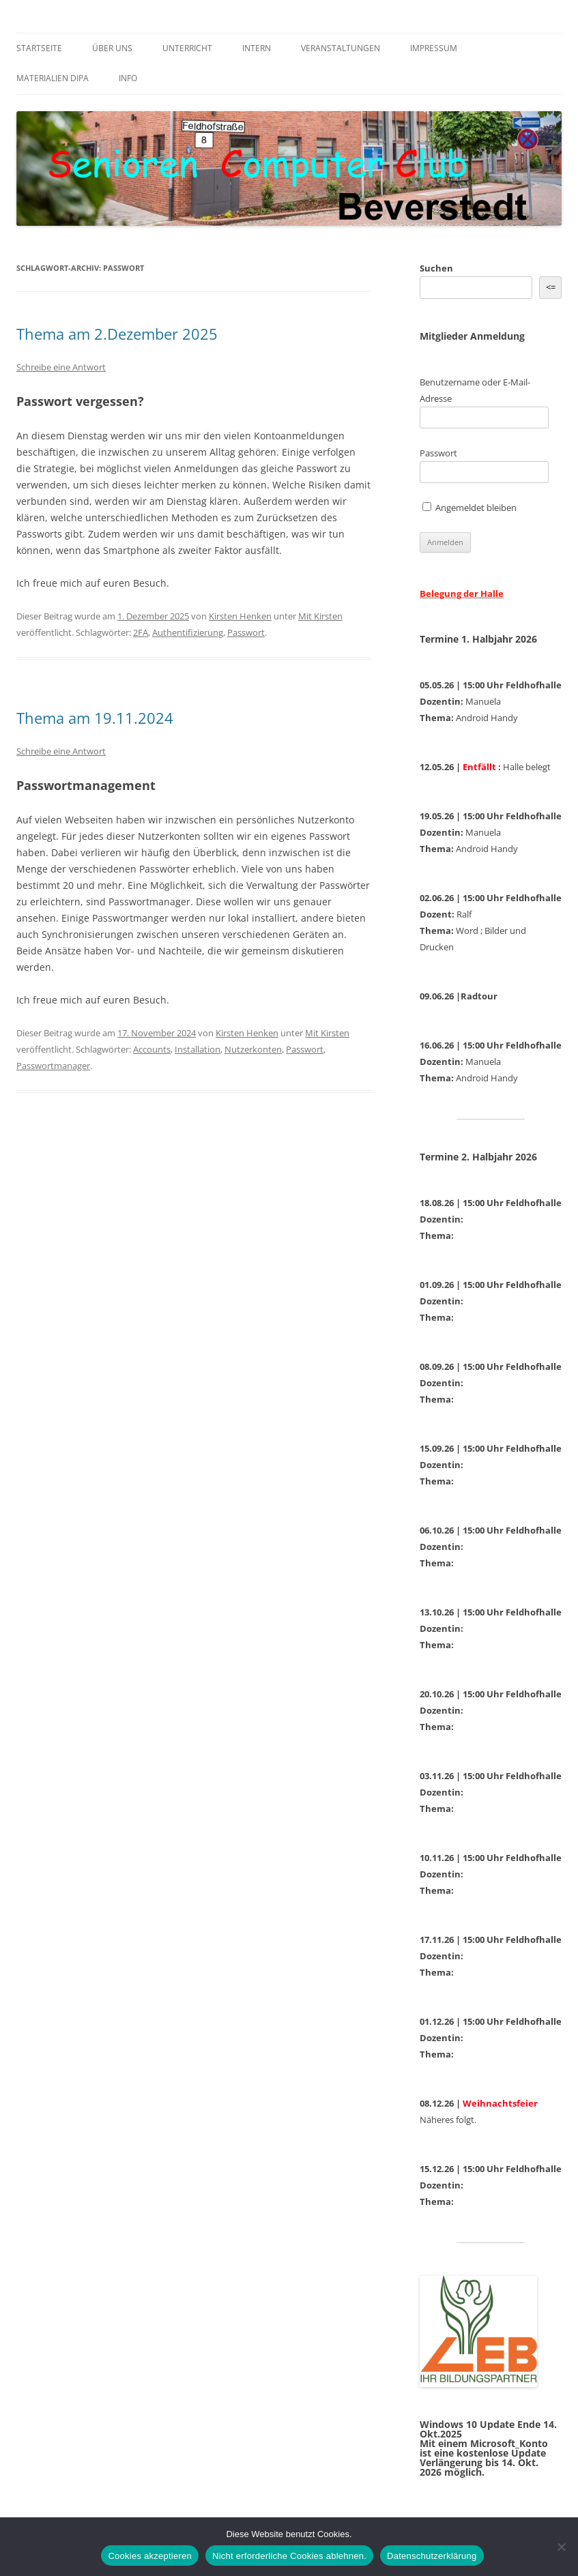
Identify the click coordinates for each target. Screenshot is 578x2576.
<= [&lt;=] (550, 287)
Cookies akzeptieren (150, 2556)
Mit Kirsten (320, 616)
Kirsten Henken (240, 616)
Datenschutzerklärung (431, 2556)
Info (128, 78)
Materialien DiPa (52, 78)
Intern (256, 48)
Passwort (246, 632)
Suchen (436, 268)
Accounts (152, 1049)
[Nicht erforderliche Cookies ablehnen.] (561, 2546)
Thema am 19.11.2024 (94, 717)
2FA (140, 632)
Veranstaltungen (340, 48)
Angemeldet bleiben (469, 507)
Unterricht (187, 48)
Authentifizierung (187, 632)
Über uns (112, 48)
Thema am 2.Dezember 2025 (117, 333)
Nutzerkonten (253, 1049)
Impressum (433, 48)
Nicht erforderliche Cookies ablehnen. (289, 2556)
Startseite (39, 48)
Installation (197, 1049)
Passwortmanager (53, 1065)
